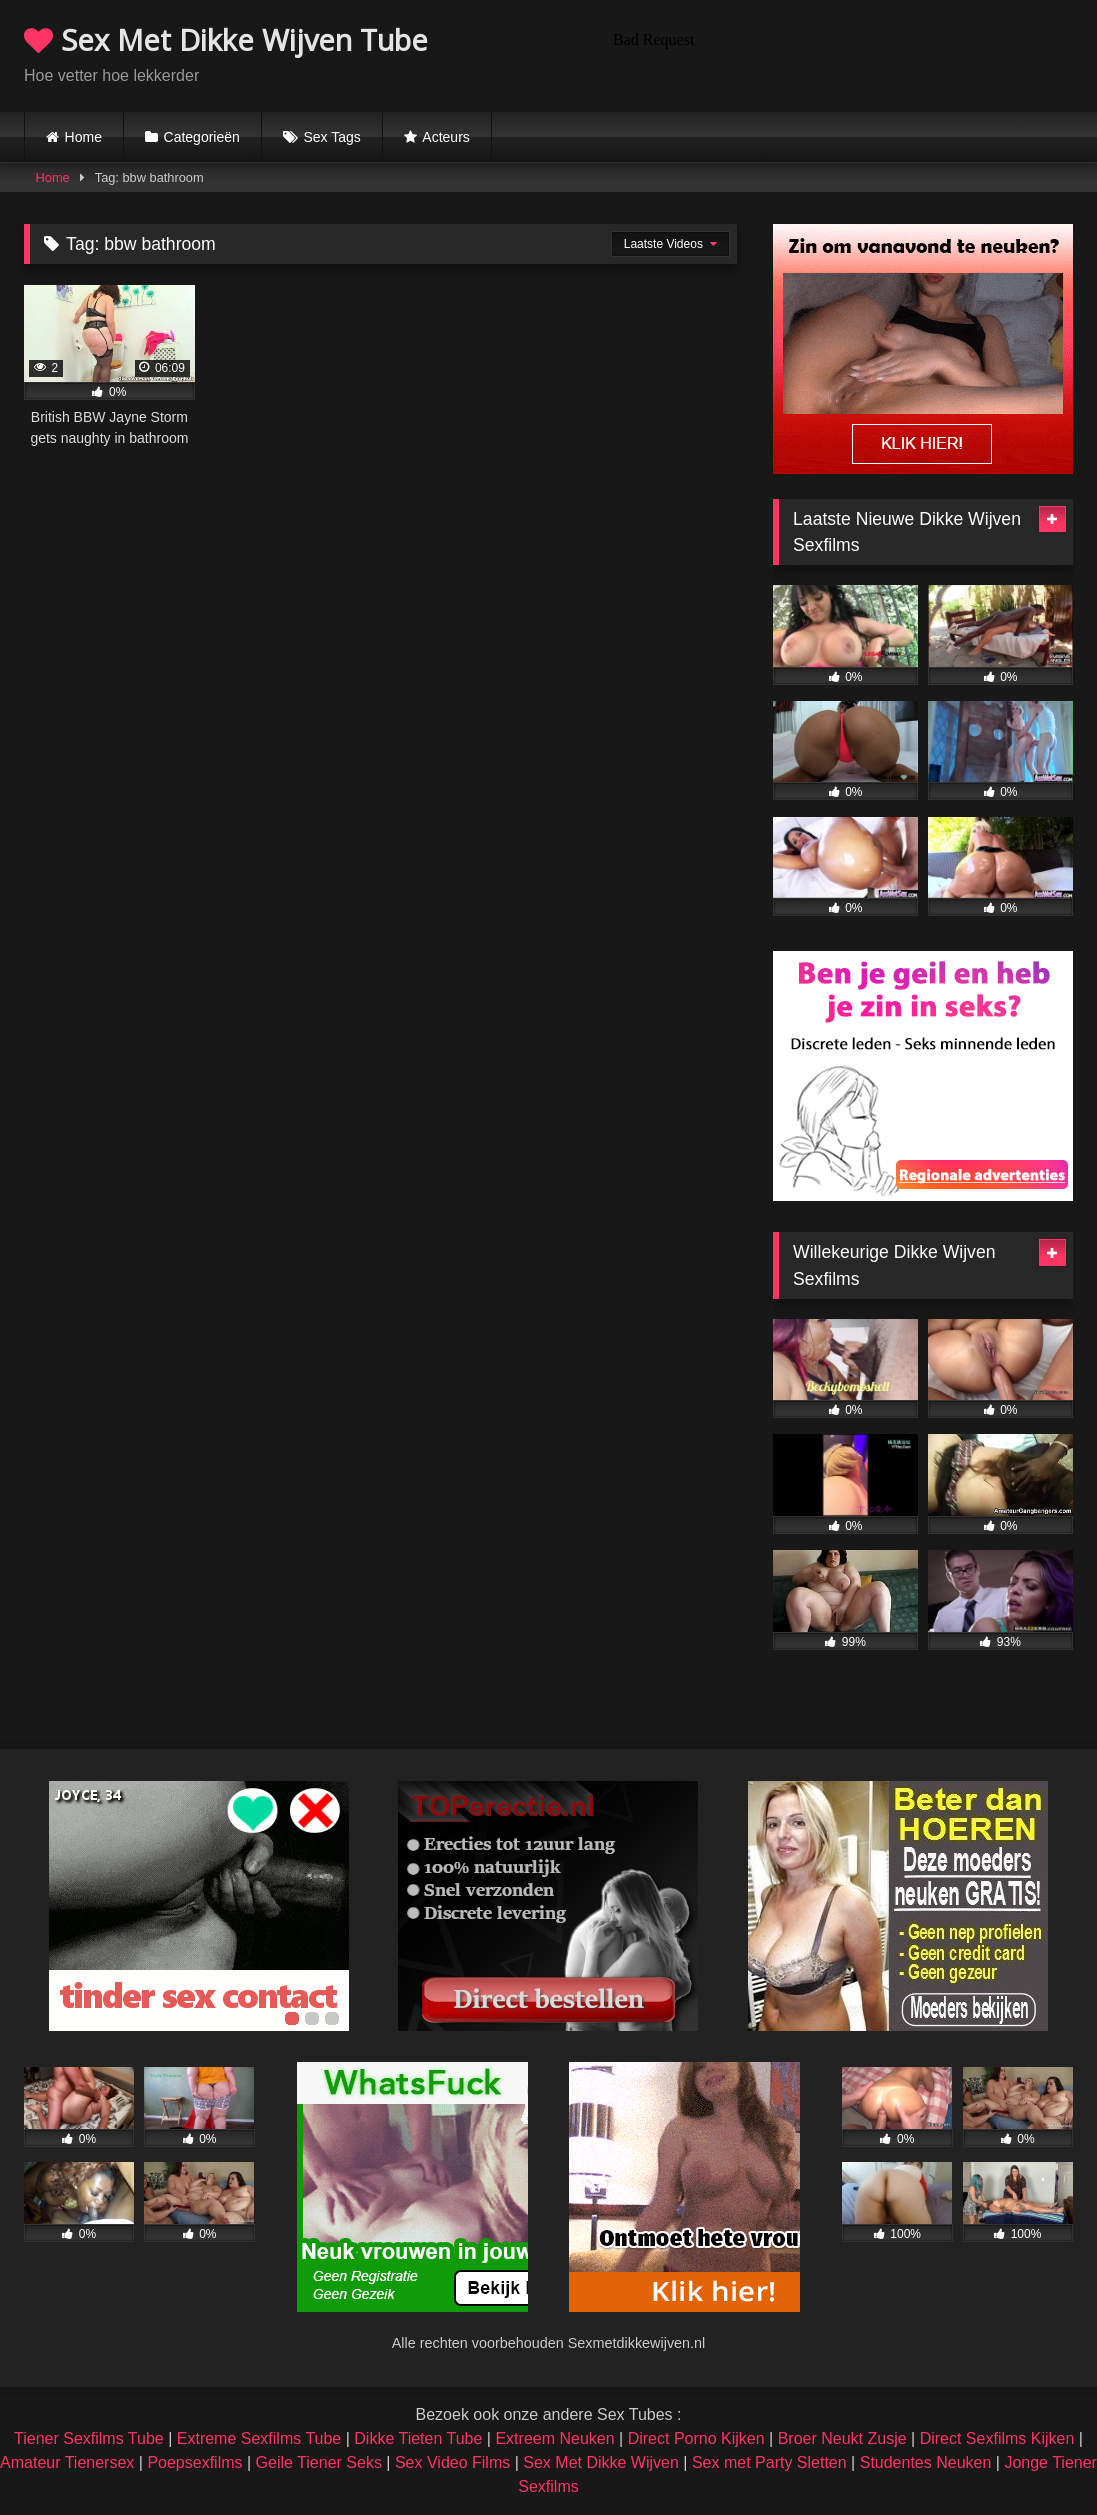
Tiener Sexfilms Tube (89, 2438)
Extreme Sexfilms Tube (259, 2438)
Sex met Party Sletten (769, 2462)
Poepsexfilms (194, 2462)
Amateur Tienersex (67, 2462)
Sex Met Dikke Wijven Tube (226, 39)
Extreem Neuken (554, 2438)
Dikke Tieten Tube (418, 2438)
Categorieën (202, 137)
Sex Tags (331, 137)
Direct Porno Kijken (696, 2438)
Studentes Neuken (926, 2462)
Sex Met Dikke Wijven (601, 2462)
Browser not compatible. (839, 53)
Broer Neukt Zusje (842, 2438)
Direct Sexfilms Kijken (997, 2438)
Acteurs (445, 137)
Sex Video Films (452, 2462)
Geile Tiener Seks (319, 2462)
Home (83, 137)
